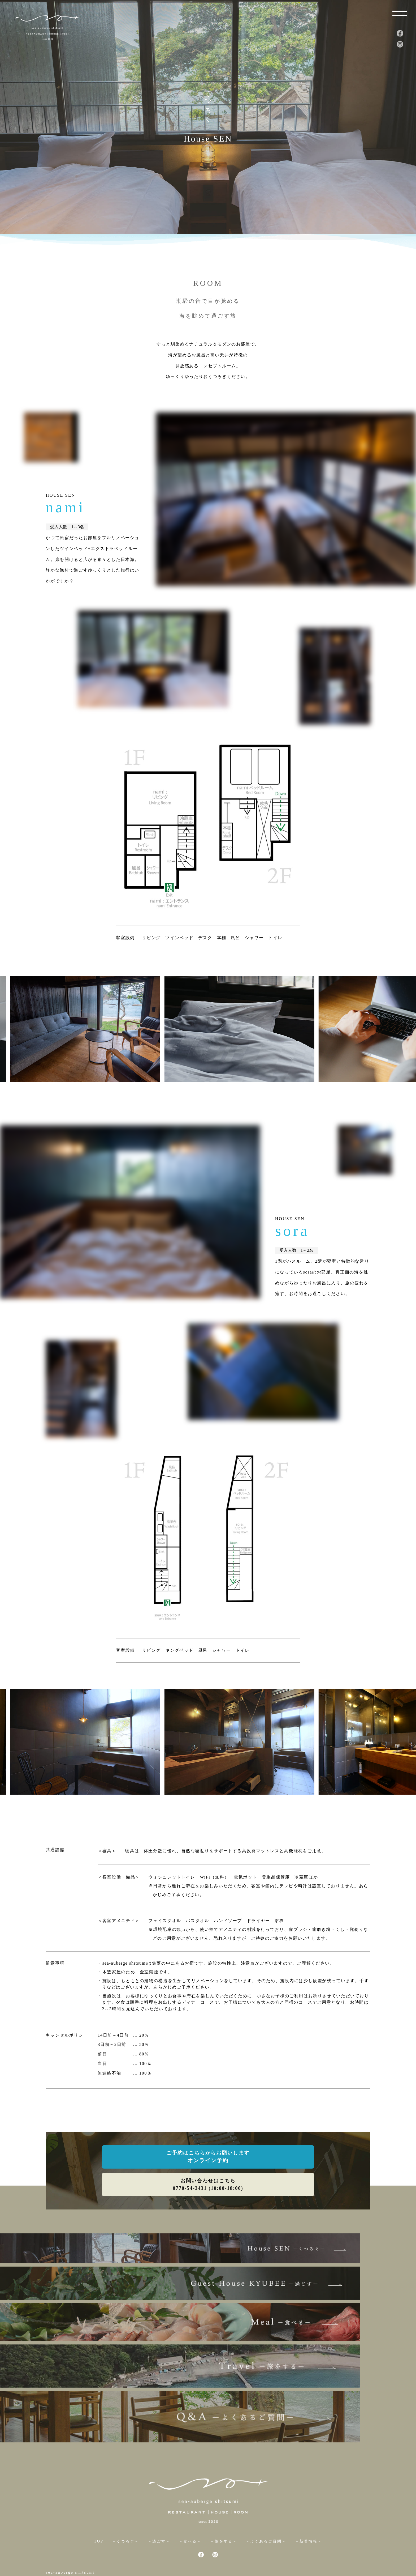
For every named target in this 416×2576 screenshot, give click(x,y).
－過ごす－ (158, 2494)
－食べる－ (190, 2494)
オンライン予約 (208, 2162)
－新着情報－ (310, 2494)
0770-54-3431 (76, 2541)
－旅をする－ (223, 2494)
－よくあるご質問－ (266, 2494)
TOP (97, 2494)
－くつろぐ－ (124, 2494)
